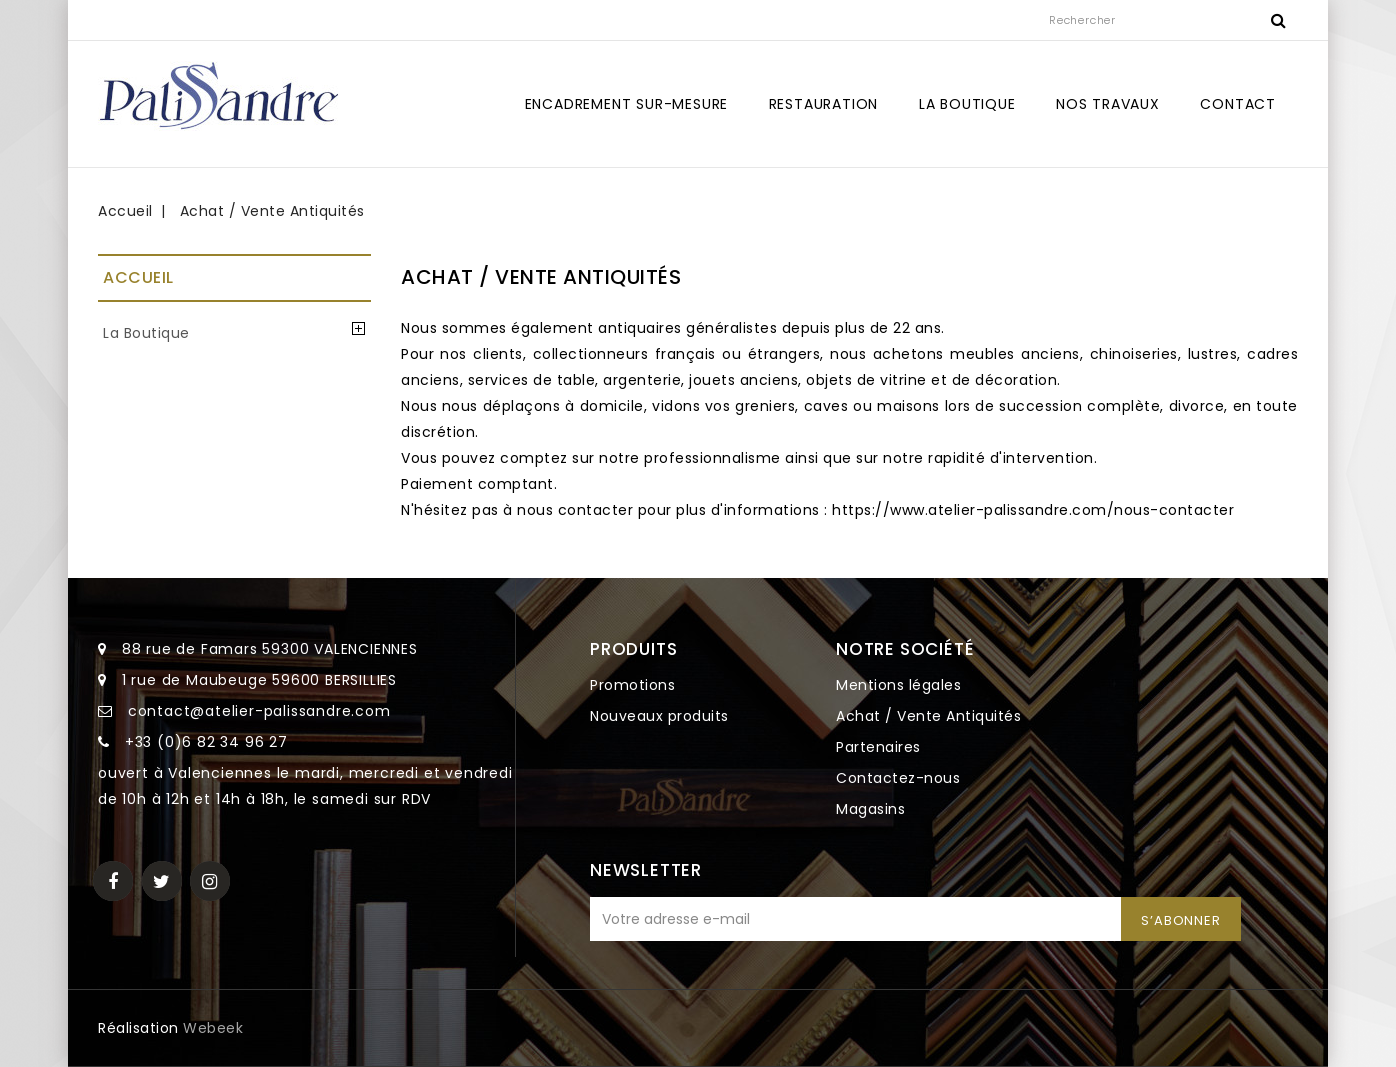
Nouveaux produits (659, 716)
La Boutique (967, 104)
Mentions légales (898, 685)
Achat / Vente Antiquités (928, 716)
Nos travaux (1108, 104)
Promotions (632, 685)
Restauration (824, 104)
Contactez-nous (898, 778)
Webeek (213, 1028)
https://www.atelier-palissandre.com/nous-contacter (1033, 510)
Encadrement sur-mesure (627, 104)
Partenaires (878, 747)
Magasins (870, 809)
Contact (1238, 104)
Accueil (138, 277)
